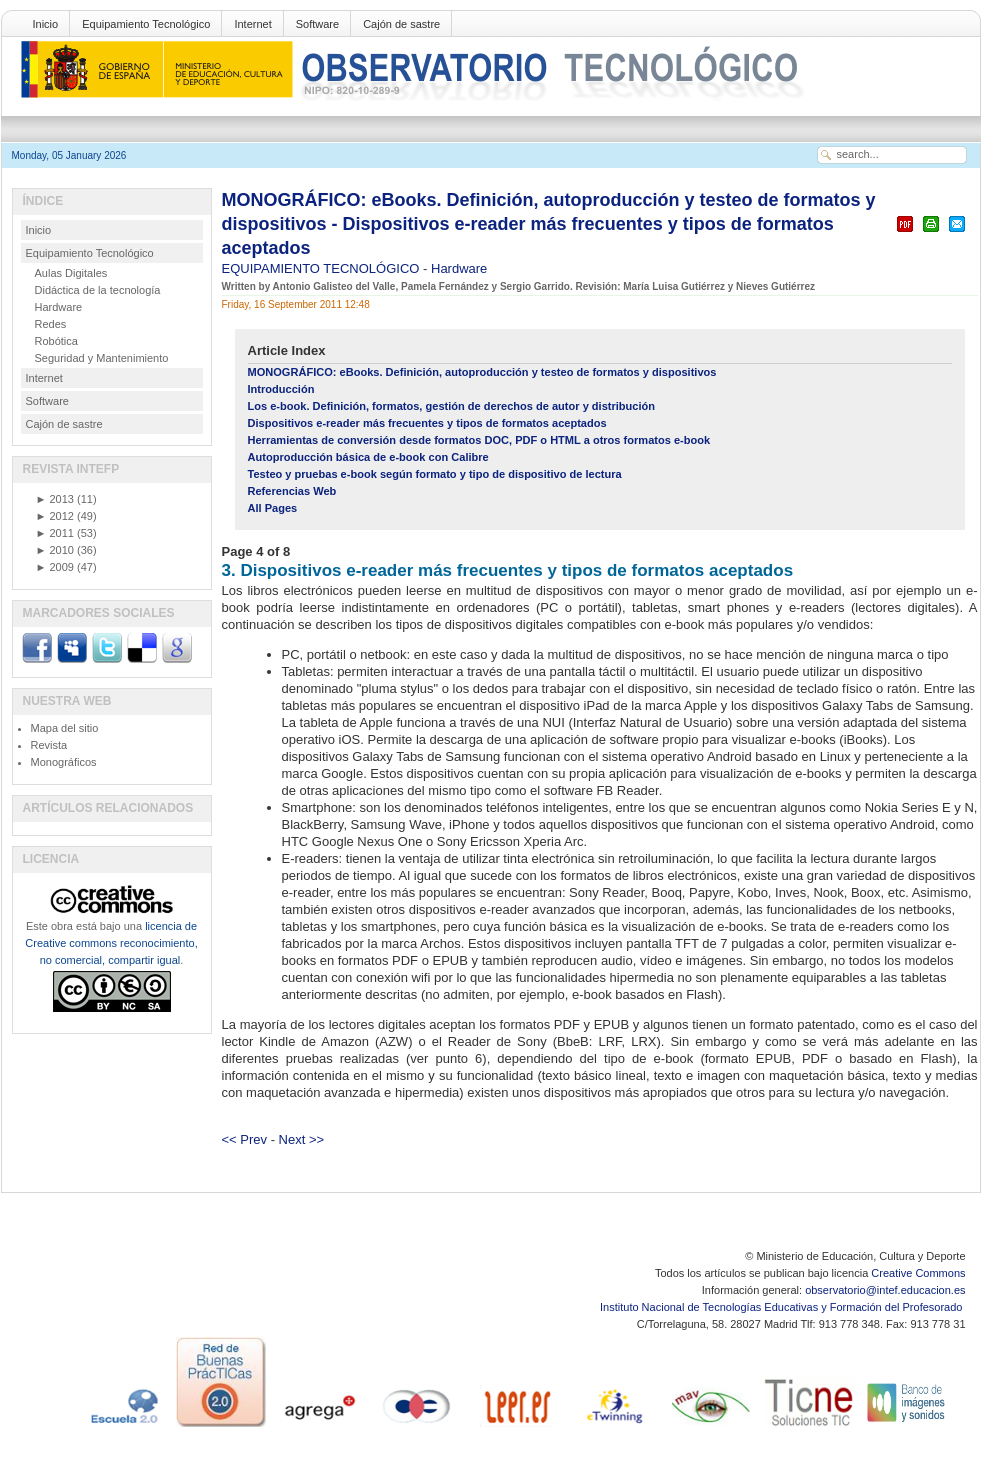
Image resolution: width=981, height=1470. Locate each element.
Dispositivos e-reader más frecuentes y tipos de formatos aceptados (427, 423)
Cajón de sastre (401, 24)
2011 (55, 533)
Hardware (459, 268)
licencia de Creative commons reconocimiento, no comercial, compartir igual (111, 943)
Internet (252, 24)
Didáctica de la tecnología (98, 290)
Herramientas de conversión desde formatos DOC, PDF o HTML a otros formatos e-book (479, 440)
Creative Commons (918, 1273)
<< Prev (245, 1139)
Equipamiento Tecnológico (146, 24)
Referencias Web (292, 491)
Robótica (56, 341)
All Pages (273, 508)
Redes (51, 324)
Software (317, 24)
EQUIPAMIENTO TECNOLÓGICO (323, 268)
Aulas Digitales (71, 273)
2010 (55, 550)
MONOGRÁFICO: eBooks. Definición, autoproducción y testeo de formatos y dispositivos (482, 372)
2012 (55, 516)
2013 (55, 499)
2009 (55, 567)
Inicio (46, 24)
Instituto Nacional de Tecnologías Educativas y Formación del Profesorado (782, 1307)
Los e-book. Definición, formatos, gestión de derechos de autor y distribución (452, 406)
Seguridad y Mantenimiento (102, 358)
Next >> (302, 1139)
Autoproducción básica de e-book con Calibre (368, 457)
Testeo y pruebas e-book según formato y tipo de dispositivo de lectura (435, 474)
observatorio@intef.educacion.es (885, 1290)
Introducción (281, 389)
